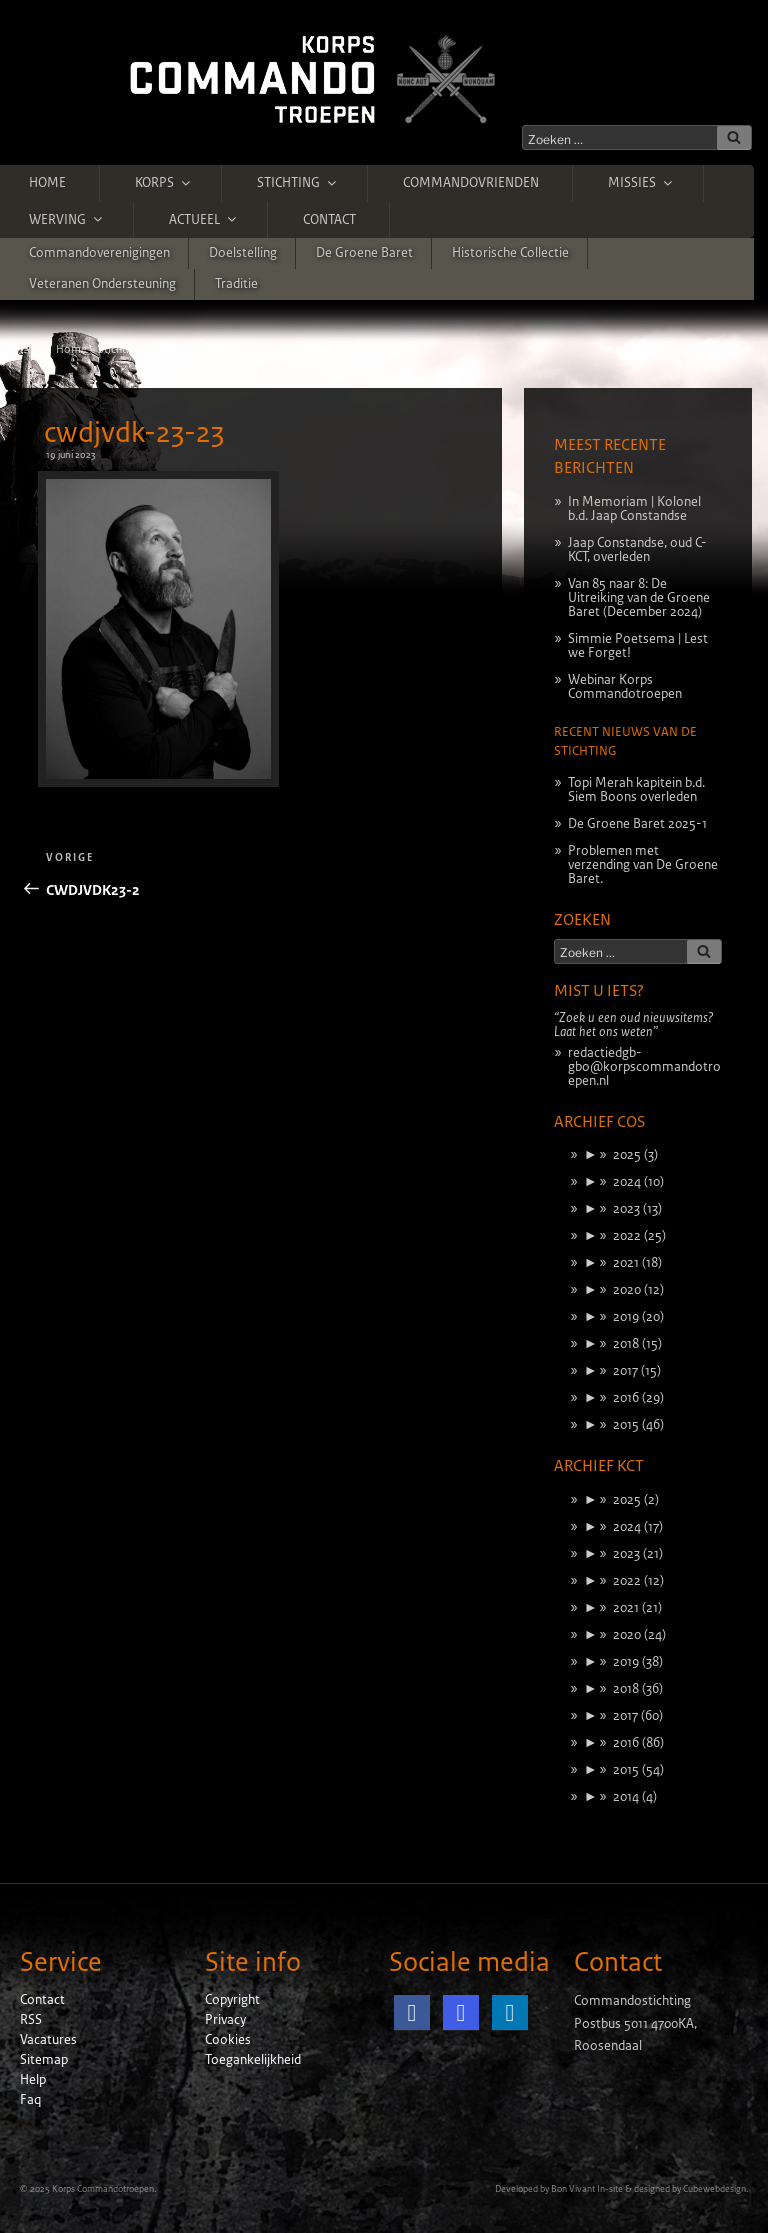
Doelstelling (243, 253)
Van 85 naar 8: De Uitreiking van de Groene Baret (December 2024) (639, 598)
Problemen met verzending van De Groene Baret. (643, 865)
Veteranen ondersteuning (102, 284)
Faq (30, 2100)
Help (33, 2080)
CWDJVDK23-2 (188, 349)
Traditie (236, 284)
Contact (329, 220)
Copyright (232, 2000)
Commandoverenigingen (99, 253)
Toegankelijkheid (253, 2060)
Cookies (228, 2040)
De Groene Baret (364, 253)
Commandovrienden (471, 183)
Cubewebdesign (714, 2189)
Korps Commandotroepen (103, 2189)
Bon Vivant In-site (587, 2189)
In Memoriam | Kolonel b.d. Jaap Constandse (634, 509)
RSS (31, 2020)
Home (47, 183)
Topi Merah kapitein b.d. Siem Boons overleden (636, 790)
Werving (67, 219)
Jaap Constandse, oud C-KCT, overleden (637, 550)
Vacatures (48, 2040)
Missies (641, 183)
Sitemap (44, 2060)
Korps (164, 183)
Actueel (204, 219)
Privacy (225, 2020)
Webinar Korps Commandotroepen (625, 687)
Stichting (298, 183)
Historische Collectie (510, 253)
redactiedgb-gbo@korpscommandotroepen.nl (644, 1067)
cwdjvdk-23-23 (134, 433)
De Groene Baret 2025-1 (637, 824)
